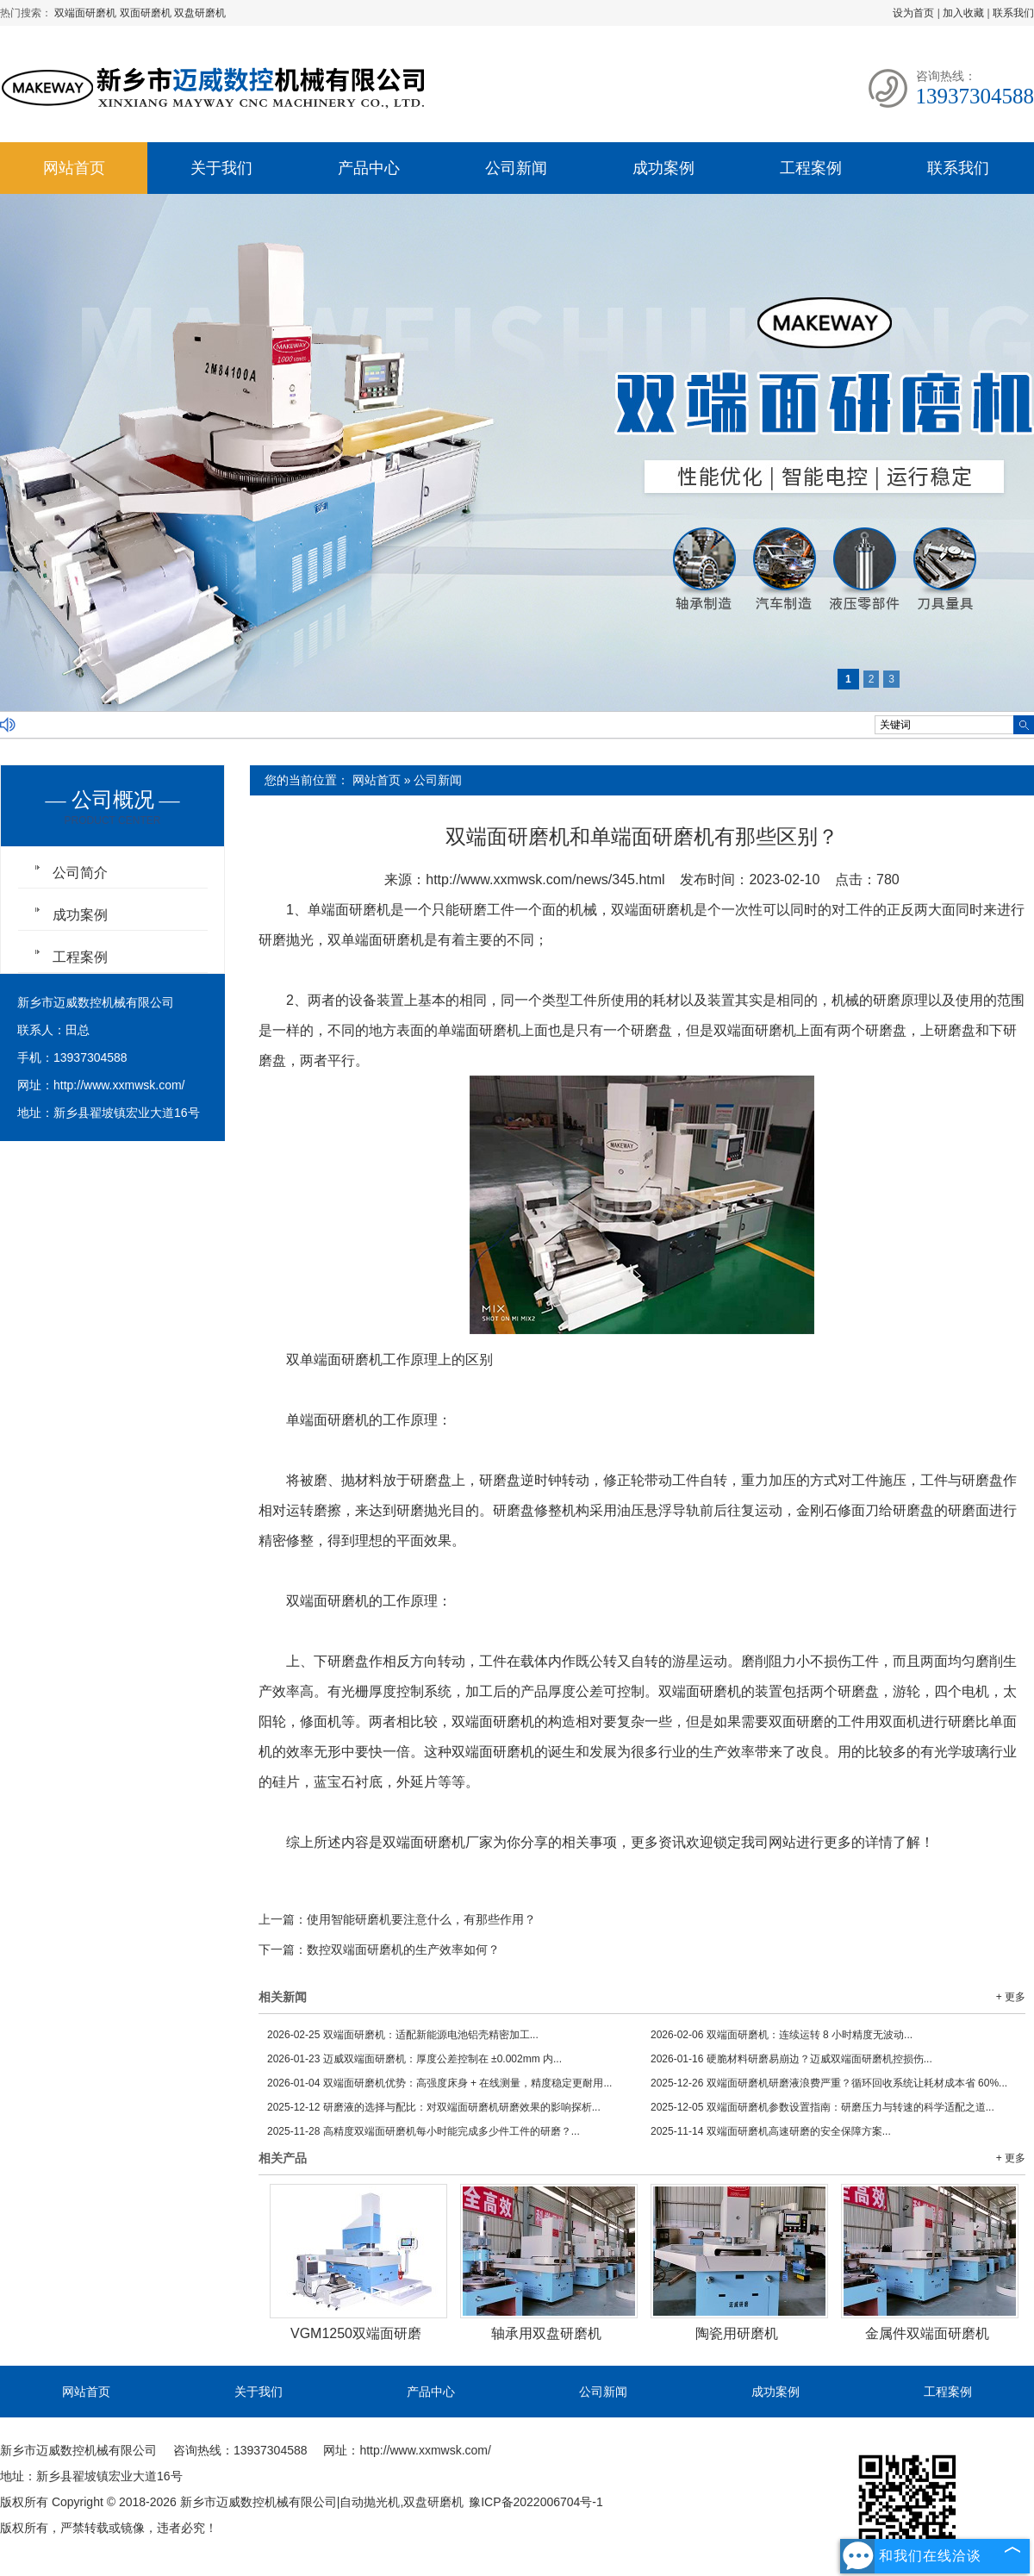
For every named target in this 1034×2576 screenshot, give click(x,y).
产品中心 (369, 168)
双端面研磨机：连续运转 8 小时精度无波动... (782, 2035)
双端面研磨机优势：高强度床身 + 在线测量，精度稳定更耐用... (439, 2083)
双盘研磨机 (200, 13)
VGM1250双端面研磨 (355, 2333)
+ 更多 (1010, 1997)
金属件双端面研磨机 (927, 2333)
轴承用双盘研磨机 (546, 2333)
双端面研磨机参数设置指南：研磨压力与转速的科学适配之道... (822, 2107)
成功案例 (663, 168)
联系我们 (1013, 13)
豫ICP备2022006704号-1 (536, 2502)
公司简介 (80, 872)
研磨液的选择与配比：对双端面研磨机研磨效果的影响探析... (434, 2107)
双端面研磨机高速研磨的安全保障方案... (771, 2131)
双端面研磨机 (86, 13)
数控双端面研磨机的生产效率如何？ (403, 1949)
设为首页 (913, 13)
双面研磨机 (147, 13)
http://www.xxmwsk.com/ (118, 1085)
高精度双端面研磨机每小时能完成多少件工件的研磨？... (423, 2131)
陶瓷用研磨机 (736, 2333)
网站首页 (74, 168)
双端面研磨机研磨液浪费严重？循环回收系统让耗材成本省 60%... (829, 2083)
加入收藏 (963, 13)
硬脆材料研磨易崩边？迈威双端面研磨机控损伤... (791, 2059)
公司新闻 (516, 168)
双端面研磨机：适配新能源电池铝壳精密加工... (403, 2035)
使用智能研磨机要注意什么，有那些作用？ (421, 1919)
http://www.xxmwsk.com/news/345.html (545, 879)
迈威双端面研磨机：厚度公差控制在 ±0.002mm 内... (414, 2059)
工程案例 (811, 168)
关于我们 (221, 168)
